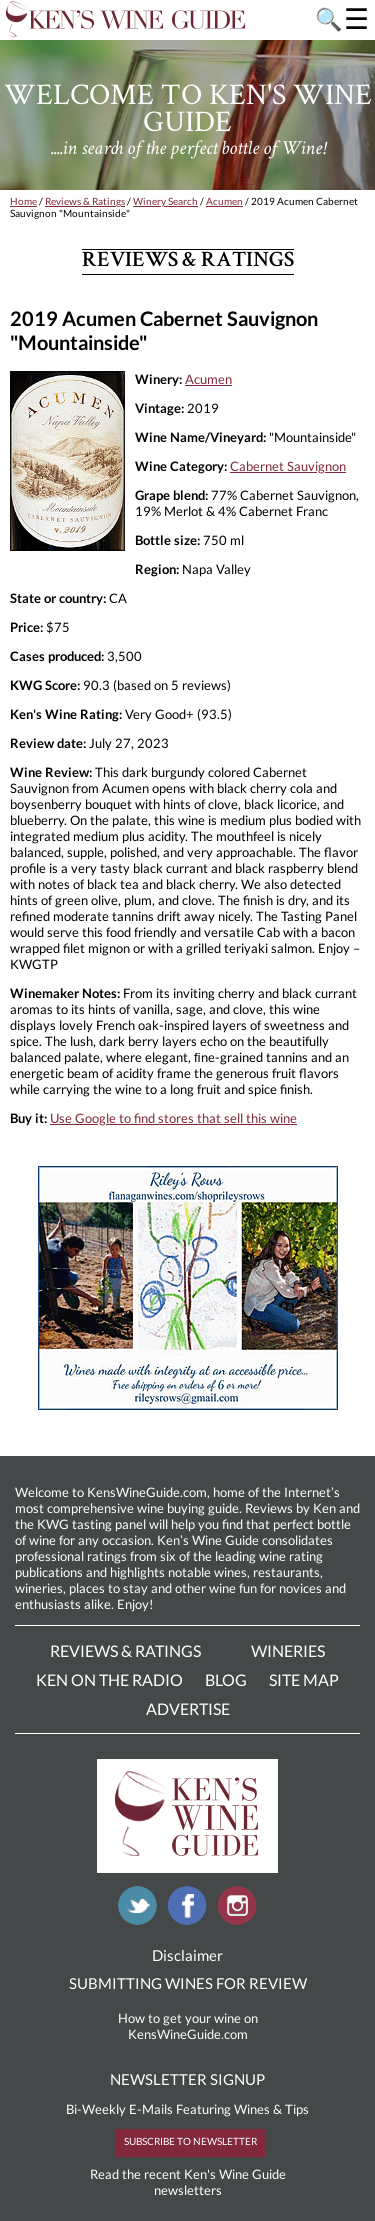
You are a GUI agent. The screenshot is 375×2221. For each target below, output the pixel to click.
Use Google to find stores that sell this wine (173, 1118)
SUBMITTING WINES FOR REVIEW (188, 1983)
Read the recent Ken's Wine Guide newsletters (188, 2182)
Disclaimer (187, 1955)
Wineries (288, 1650)
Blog (226, 1679)
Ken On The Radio (109, 1679)
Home (23, 201)
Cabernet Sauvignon (288, 466)
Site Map (304, 1679)
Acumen (224, 201)
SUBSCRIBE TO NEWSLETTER (190, 2141)
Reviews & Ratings (85, 201)
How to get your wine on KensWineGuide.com (188, 2026)
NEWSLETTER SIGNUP (187, 2079)
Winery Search (165, 201)
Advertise (188, 1708)
